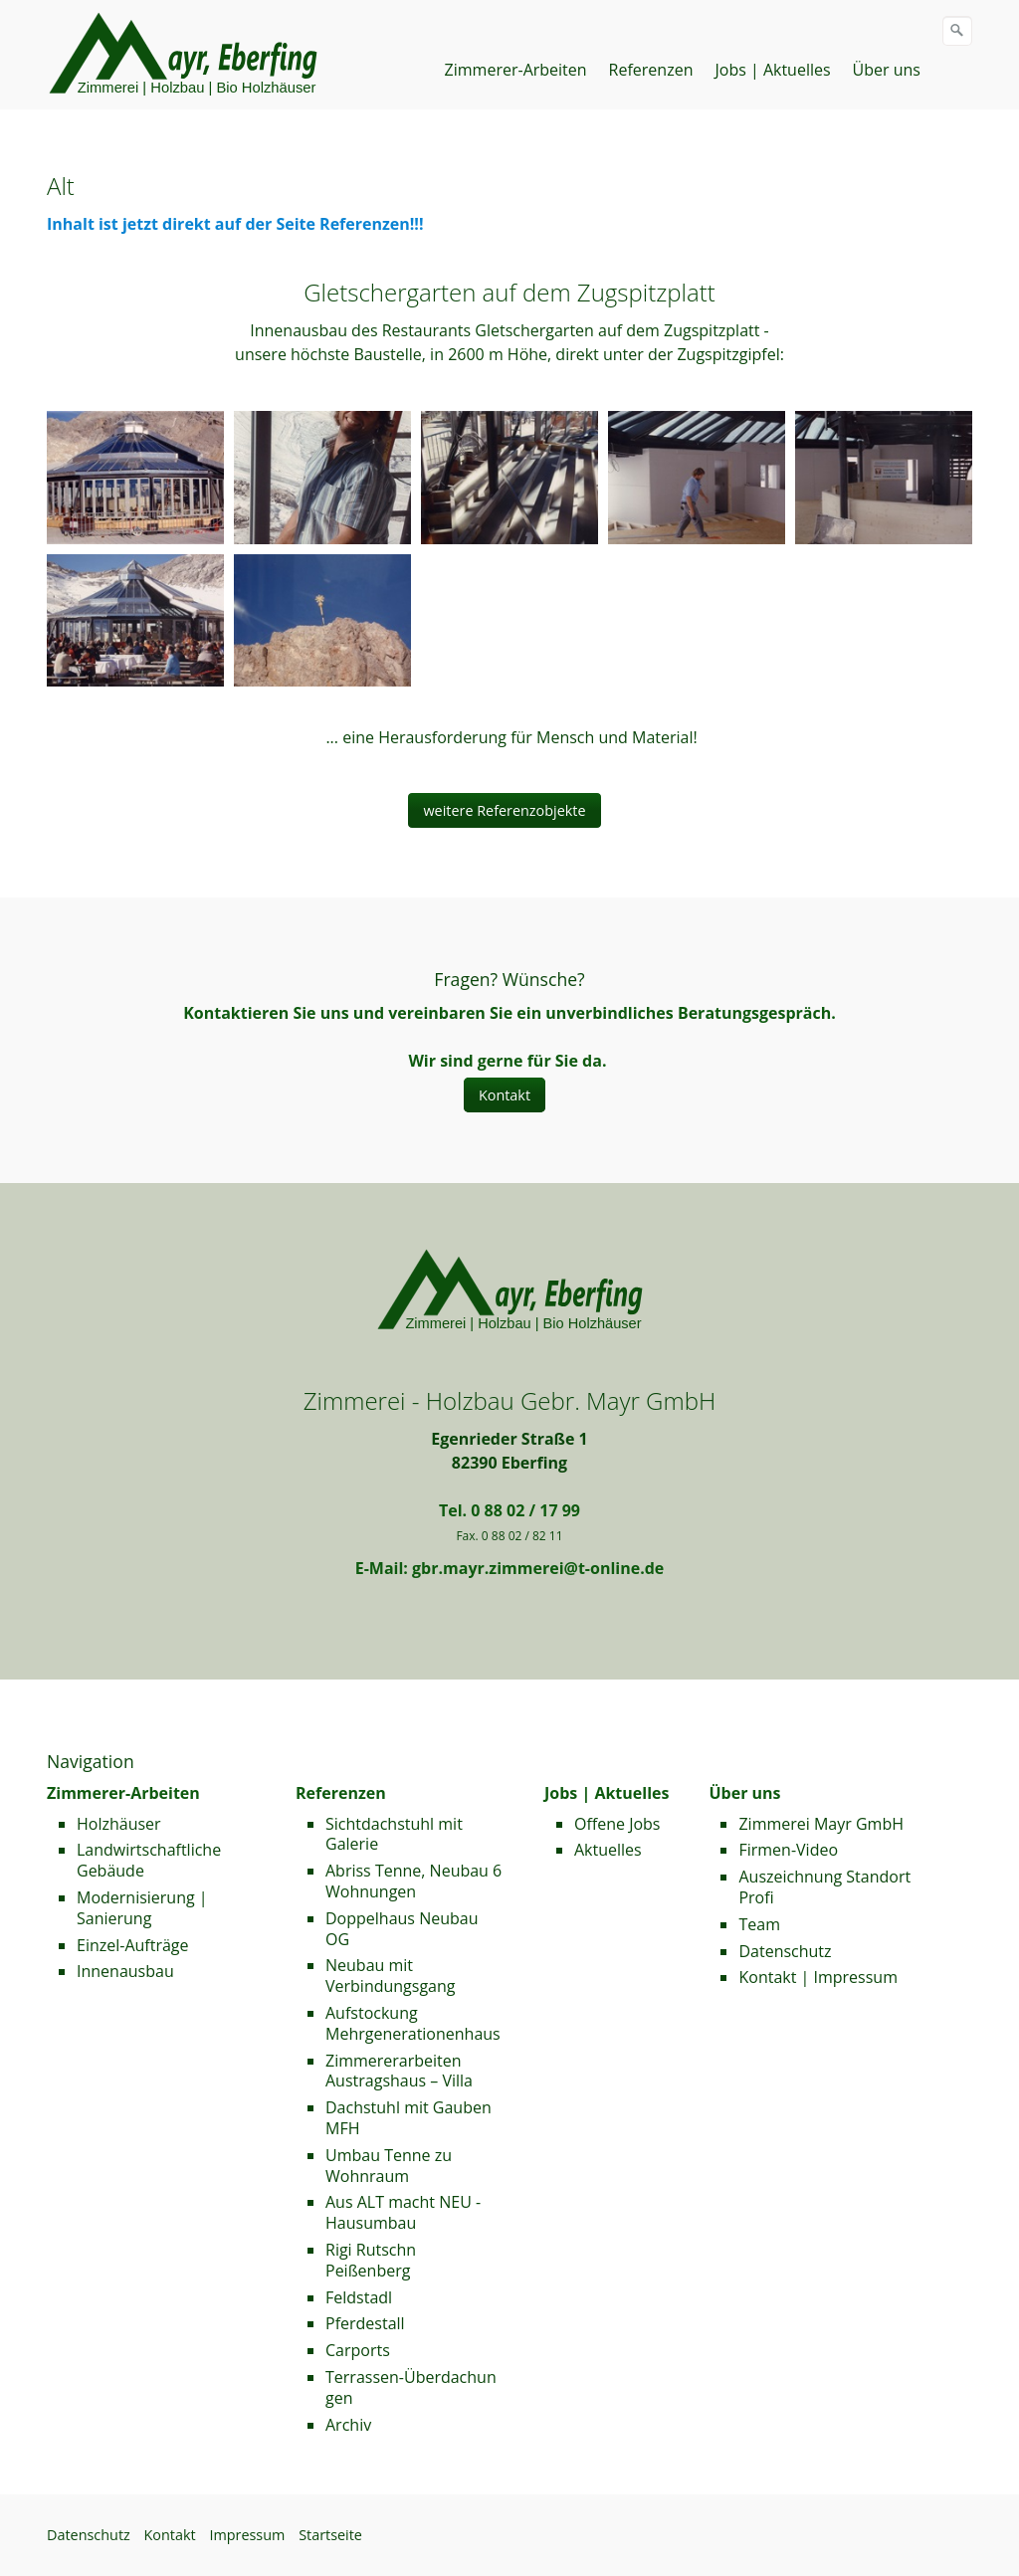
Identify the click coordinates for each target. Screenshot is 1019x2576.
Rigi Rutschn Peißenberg (370, 2260)
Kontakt (170, 2534)
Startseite (330, 2534)
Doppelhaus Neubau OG (401, 1928)
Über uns (886, 70)
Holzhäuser (119, 1824)
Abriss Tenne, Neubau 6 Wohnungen (413, 1881)
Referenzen (651, 70)
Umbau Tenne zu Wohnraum (388, 2165)
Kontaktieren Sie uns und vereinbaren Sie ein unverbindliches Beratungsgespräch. (509, 1013)
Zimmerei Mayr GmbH (821, 1824)
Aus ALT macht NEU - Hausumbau (403, 2212)
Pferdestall (365, 2323)
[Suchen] (957, 31)
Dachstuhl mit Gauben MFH (408, 2117)
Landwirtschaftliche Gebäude (149, 1860)
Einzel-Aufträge (133, 1945)
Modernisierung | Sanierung (142, 1907)
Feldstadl (358, 2297)
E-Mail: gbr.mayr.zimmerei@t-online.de (510, 1568)
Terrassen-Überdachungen (411, 2387)
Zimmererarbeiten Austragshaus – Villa (399, 2071)
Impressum (247, 2534)
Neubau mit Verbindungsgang (390, 1975)
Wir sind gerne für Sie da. (507, 1061)
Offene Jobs (617, 1824)
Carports (357, 2350)
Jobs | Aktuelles (772, 70)
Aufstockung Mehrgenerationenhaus (413, 2023)
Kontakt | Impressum (818, 1977)
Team (759, 1924)
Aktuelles (608, 1850)
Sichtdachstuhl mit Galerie (394, 1834)
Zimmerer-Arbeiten (516, 70)
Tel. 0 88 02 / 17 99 (509, 1510)
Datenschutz (784, 1951)
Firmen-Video (788, 1850)
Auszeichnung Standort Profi (824, 1887)
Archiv (348, 2425)
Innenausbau (125, 1971)
